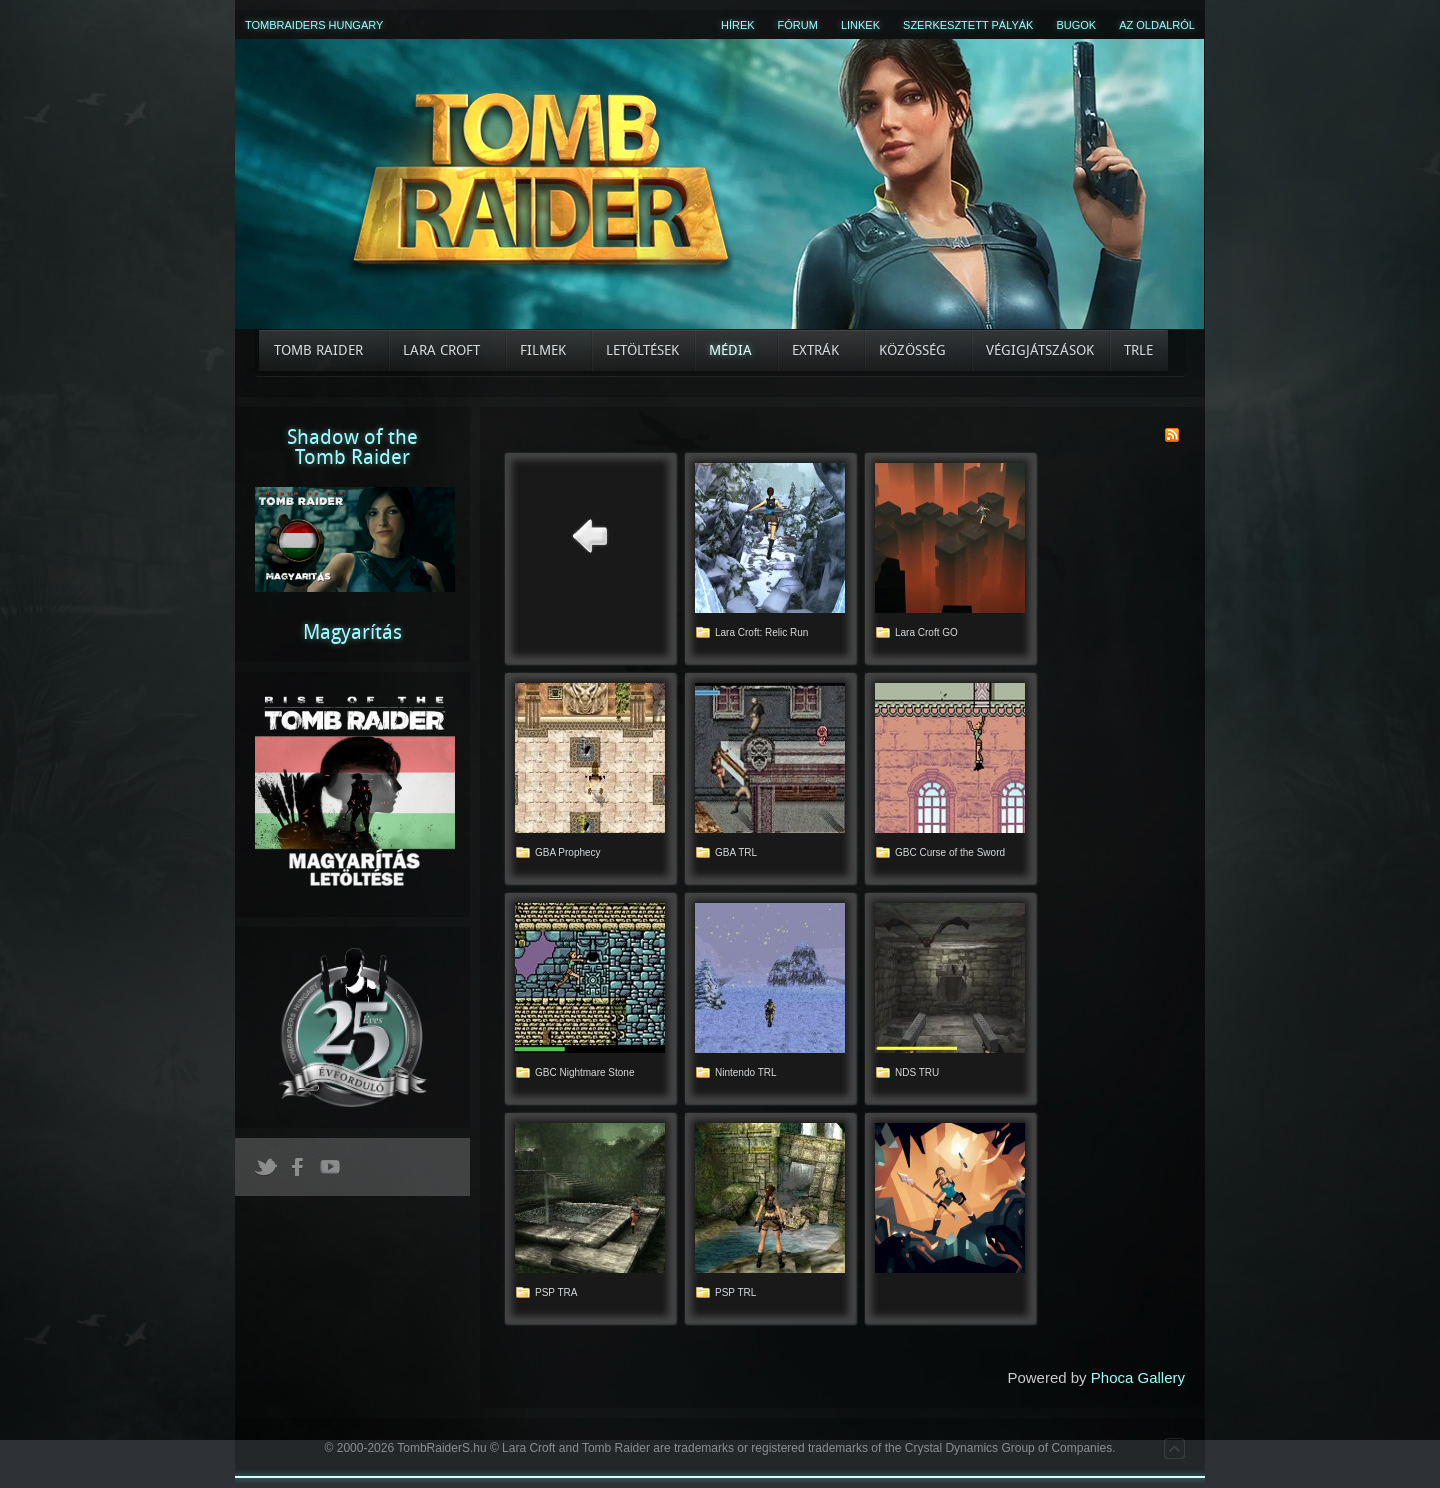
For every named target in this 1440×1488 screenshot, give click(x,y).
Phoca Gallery (1138, 1377)
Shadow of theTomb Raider (352, 447)
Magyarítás (352, 632)
